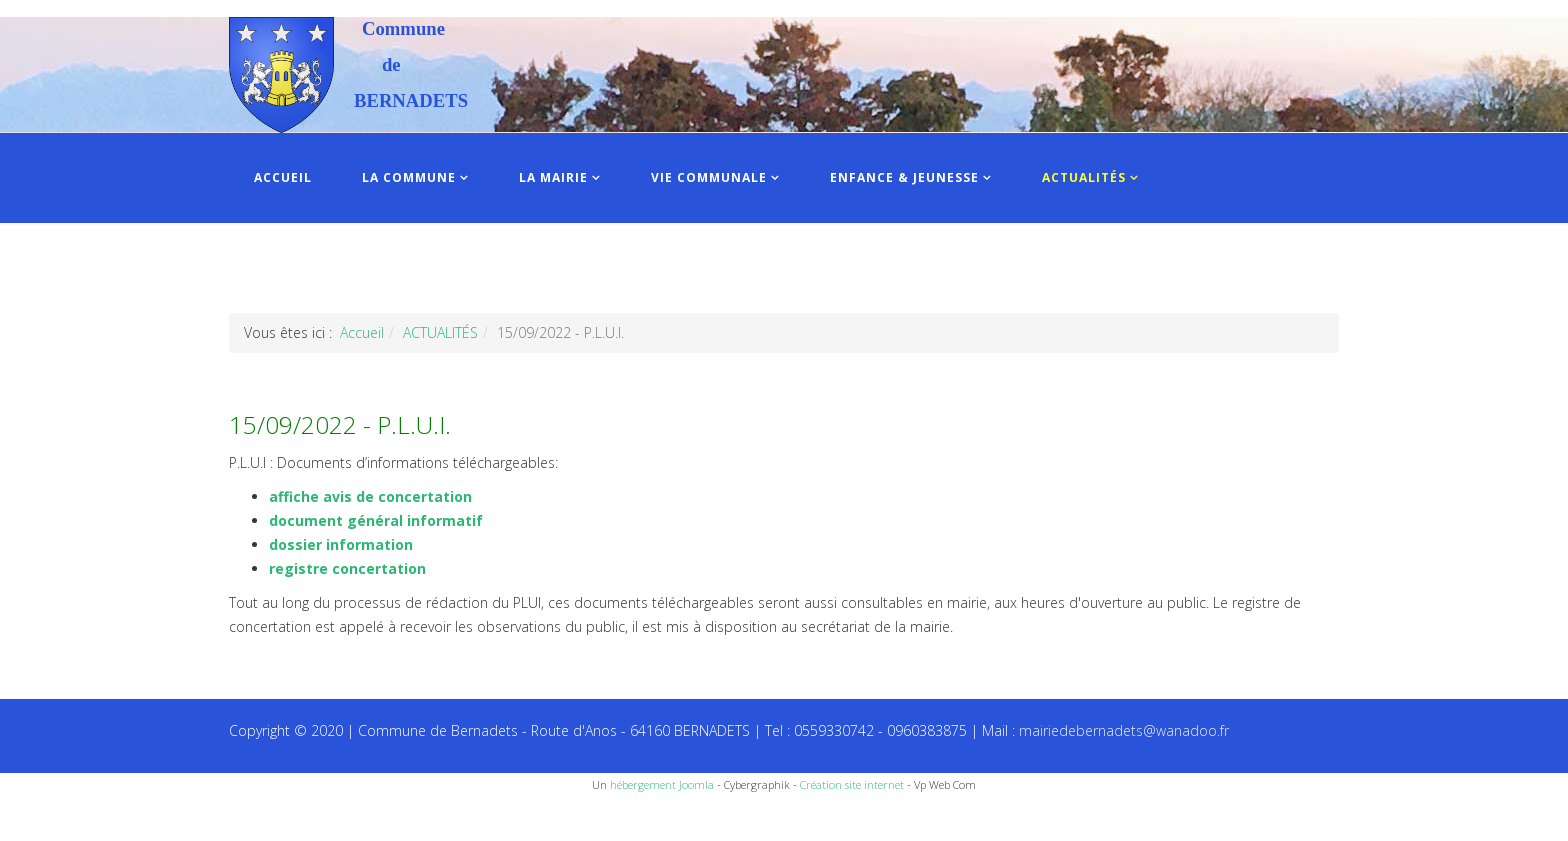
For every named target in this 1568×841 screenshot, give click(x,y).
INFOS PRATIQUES (316, 267)
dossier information (341, 544)
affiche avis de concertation (370, 496)
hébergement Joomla (662, 784)
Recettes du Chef (55, 818)
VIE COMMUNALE (709, 177)
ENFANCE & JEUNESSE (904, 177)
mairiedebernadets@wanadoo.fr (1124, 730)
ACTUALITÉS (1084, 177)
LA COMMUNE (409, 177)
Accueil (362, 332)
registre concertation (347, 568)
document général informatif (376, 520)
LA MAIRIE (553, 177)
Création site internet (852, 784)
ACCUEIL (283, 177)
